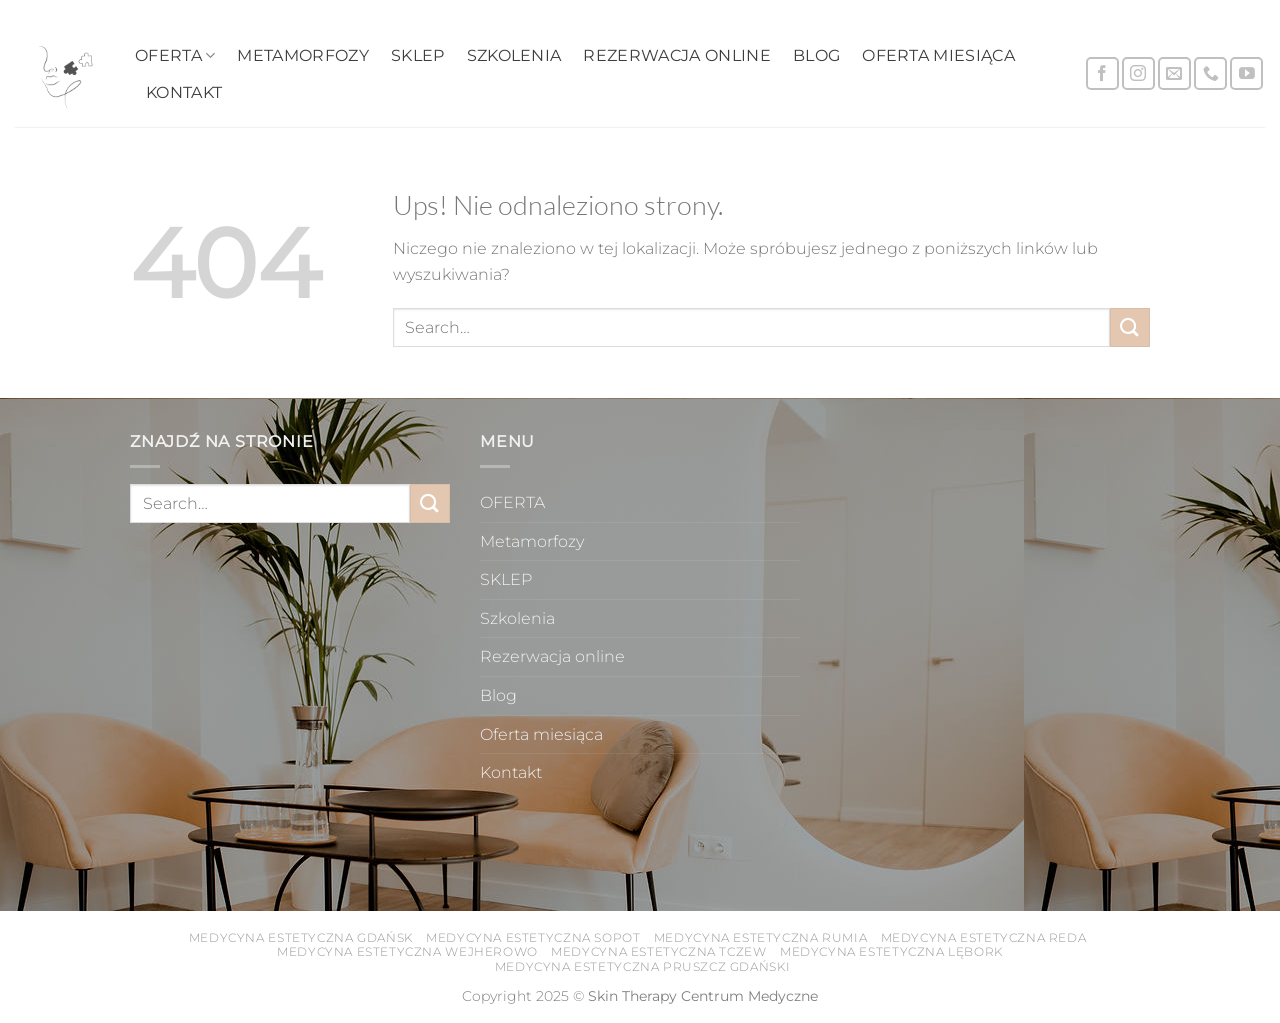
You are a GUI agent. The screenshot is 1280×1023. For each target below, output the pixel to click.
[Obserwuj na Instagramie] (1138, 73)
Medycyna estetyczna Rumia (760, 937)
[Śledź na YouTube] (1246, 73)
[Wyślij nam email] (1174, 73)
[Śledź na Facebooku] (1102, 73)
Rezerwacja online (676, 55)
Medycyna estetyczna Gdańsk (301, 937)
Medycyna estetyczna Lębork (891, 951)
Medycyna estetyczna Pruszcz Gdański (642, 966)
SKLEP (418, 55)
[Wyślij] (1130, 327)
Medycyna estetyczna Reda (984, 937)
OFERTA (175, 56)
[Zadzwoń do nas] (1210, 73)
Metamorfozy (303, 55)
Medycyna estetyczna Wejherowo (407, 951)
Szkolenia (514, 55)
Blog (816, 55)
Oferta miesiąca (938, 55)
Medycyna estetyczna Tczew (658, 951)
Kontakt (184, 92)
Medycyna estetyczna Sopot (533, 937)
